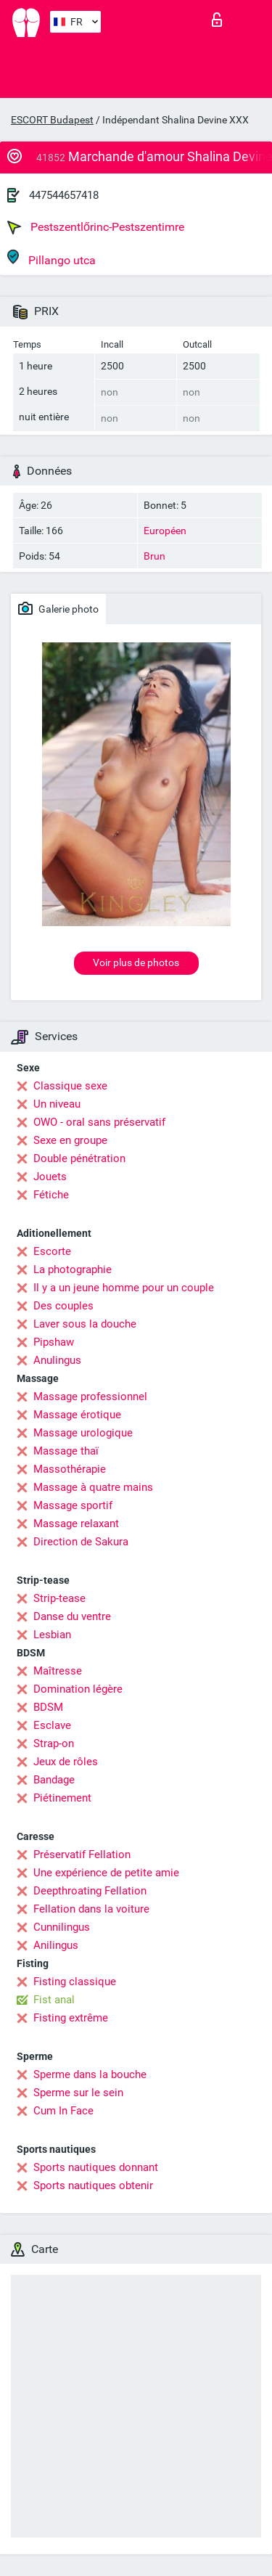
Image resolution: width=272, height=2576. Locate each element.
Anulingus (57, 1360)
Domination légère (78, 1689)
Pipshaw (53, 1342)
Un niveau (57, 1104)
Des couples (63, 1305)
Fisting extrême (70, 2017)
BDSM (48, 1707)
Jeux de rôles (65, 1761)
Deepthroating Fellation (90, 1890)
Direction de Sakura (80, 1541)
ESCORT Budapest (52, 120)
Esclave (52, 1725)
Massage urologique (83, 1432)
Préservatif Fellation (82, 1854)
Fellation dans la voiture (91, 1908)
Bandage (54, 1779)
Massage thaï (66, 1450)
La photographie (72, 1269)
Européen (165, 530)
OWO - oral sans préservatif (99, 1122)
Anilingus (55, 1945)
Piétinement (62, 1797)
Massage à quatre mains (93, 1487)
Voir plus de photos (136, 962)
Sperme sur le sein (78, 2092)
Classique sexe (70, 1085)
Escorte (52, 1251)
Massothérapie (69, 1469)
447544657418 (64, 195)
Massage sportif (72, 1505)
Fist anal (54, 1999)
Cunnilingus (61, 1927)
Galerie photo (58, 608)
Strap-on (53, 1743)
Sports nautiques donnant (95, 2167)
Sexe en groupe (70, 1140)
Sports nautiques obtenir (93, 2185)
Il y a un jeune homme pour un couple (123, 1287)
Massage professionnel (90, 1396)
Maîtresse (57, 1670)
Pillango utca (51, 258)
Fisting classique (74, 1981)
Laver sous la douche (84, 1323)
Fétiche (51, 1194)
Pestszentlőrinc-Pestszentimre (95, 227)
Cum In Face (63, 2110)
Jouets (50, 1176)
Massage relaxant (76, 1523)
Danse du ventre (72, 1616)
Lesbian (52, 1634)
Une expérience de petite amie (106, 1872)
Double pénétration (79, 1158)
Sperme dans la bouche (90, 2074)
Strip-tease (59, 1598)
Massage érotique (77, 1414)
